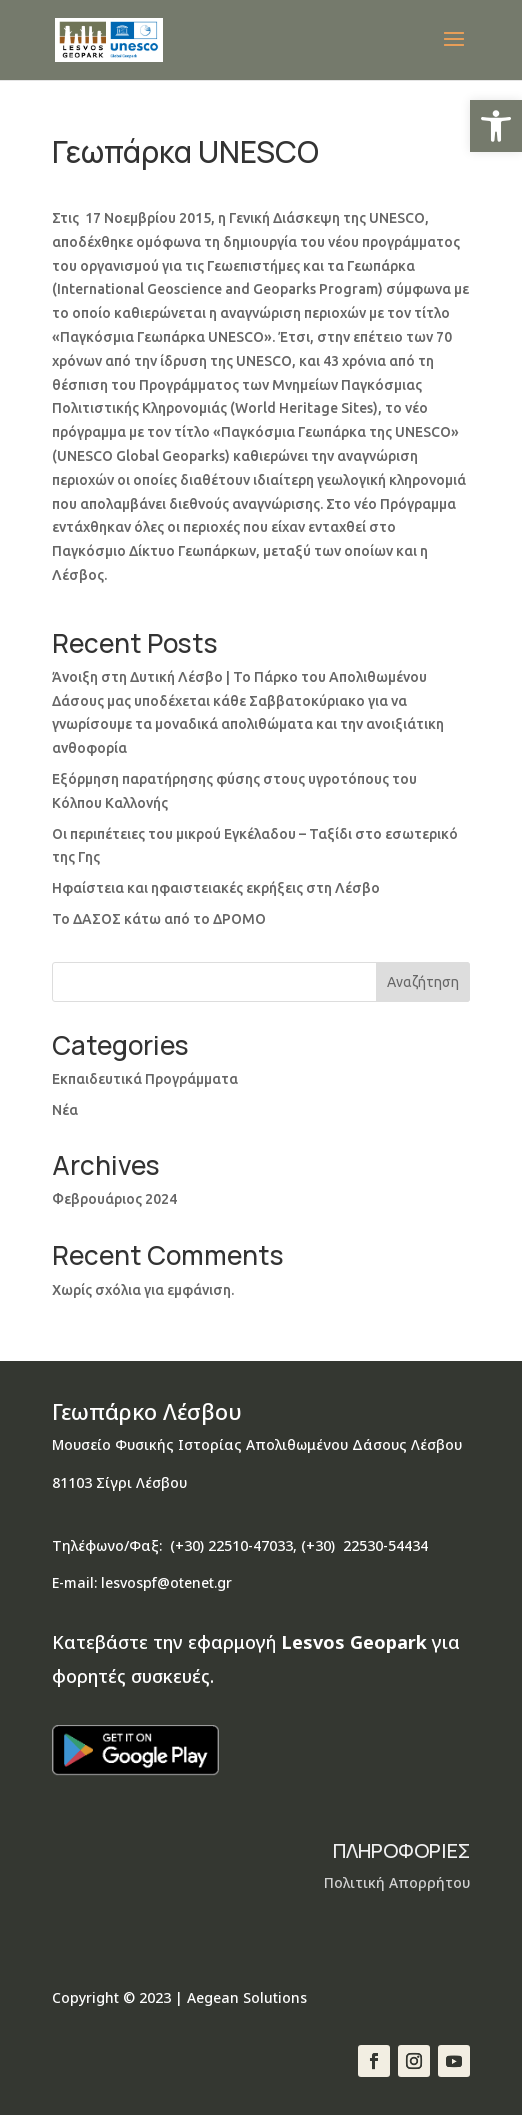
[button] (496, 126)
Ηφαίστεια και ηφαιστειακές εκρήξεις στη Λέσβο (216, 888)
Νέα (65, 1110)
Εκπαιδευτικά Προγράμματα (145, 1079)
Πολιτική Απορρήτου (397, 1882)
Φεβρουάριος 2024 (114, 1199)
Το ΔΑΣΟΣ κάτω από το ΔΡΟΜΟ (159, 919)
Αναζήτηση (423, 982)
